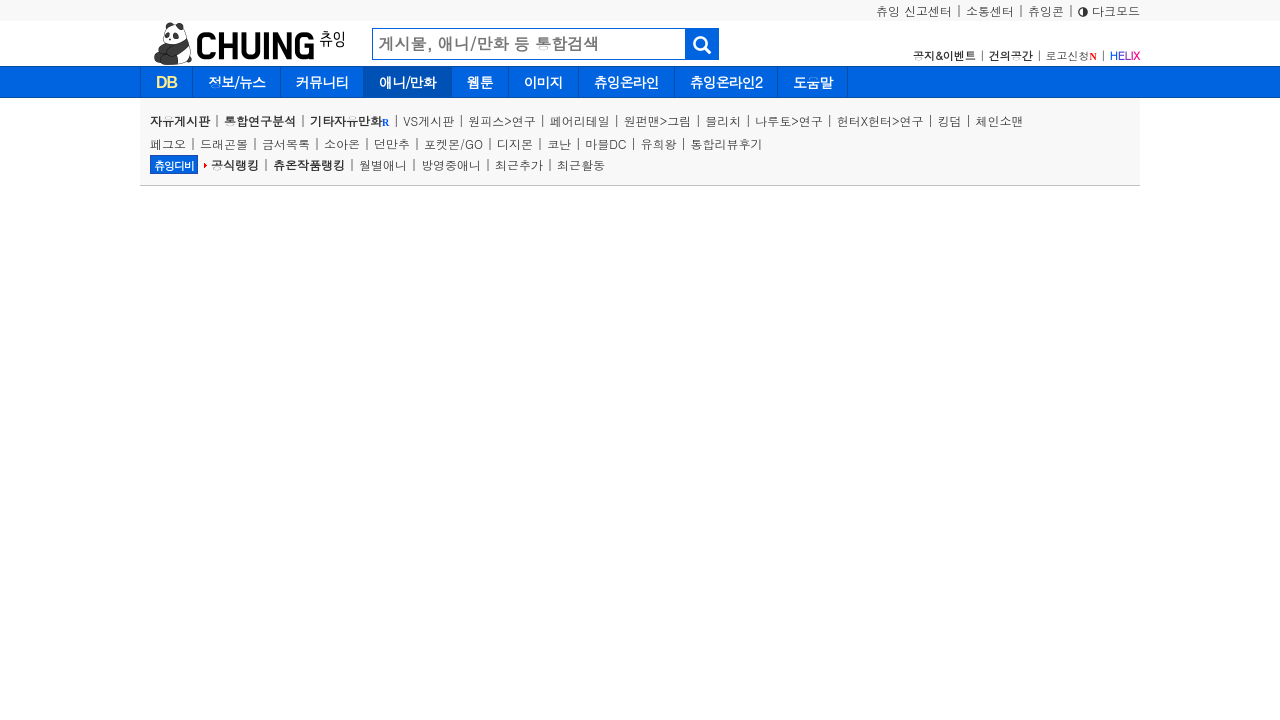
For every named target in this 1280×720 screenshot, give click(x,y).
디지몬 (515, 143)
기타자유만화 (349, 120)
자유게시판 (180, 120)
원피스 (486, 120)
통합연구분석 (260, 120)
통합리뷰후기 (727, 143)
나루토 (773, 120)
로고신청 (1071, 55)
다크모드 (1109, 10)
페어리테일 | (587, 120)
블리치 (723, 120)
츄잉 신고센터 (914, 10)
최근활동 (581, 164)
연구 (524, 120)
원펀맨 (642, 120)
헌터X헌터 (864, 120)
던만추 (392, 143)
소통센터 (990, 10)
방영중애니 (451, 164)
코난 (559, 143)
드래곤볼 (224, 143)
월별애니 (383, 164)
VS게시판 (428, 120)
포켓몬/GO (453, 143)
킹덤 (950, 120)
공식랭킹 (235, 164)
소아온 (342, 143)
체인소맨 (1000, 120)
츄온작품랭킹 (309, 164)
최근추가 (519, 164)
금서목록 (286, 143)
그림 (679, 120)
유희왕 (659, 143)
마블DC (605, 143)
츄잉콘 (1046, 10)
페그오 (168, 143)
